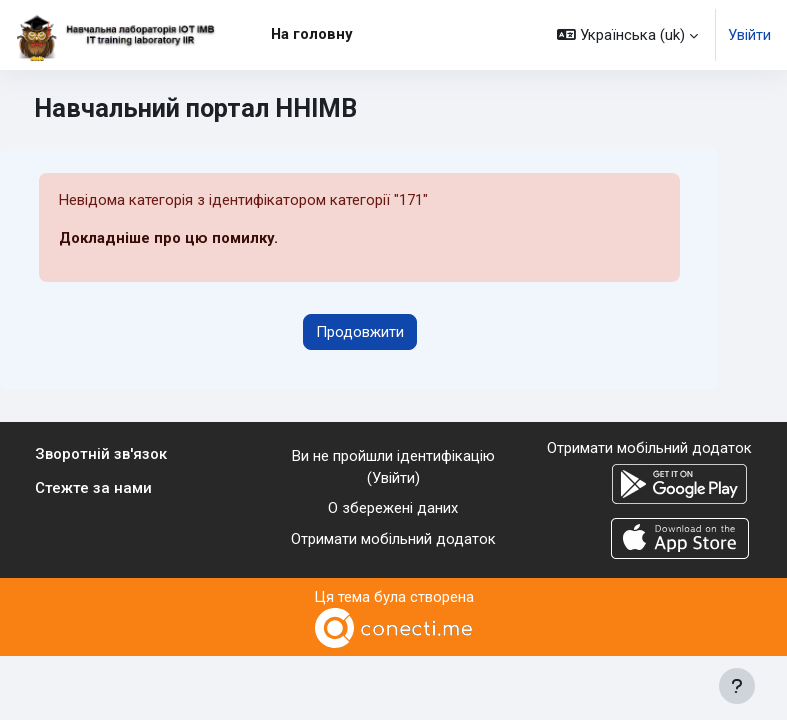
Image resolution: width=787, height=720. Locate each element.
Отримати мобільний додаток (393, 539)
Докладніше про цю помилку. (168, 238)
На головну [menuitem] (311, 34)
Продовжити (360, 332)
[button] (627, 35)
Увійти (749, 35)
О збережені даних (393, 508)
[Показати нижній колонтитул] (737, 686)
